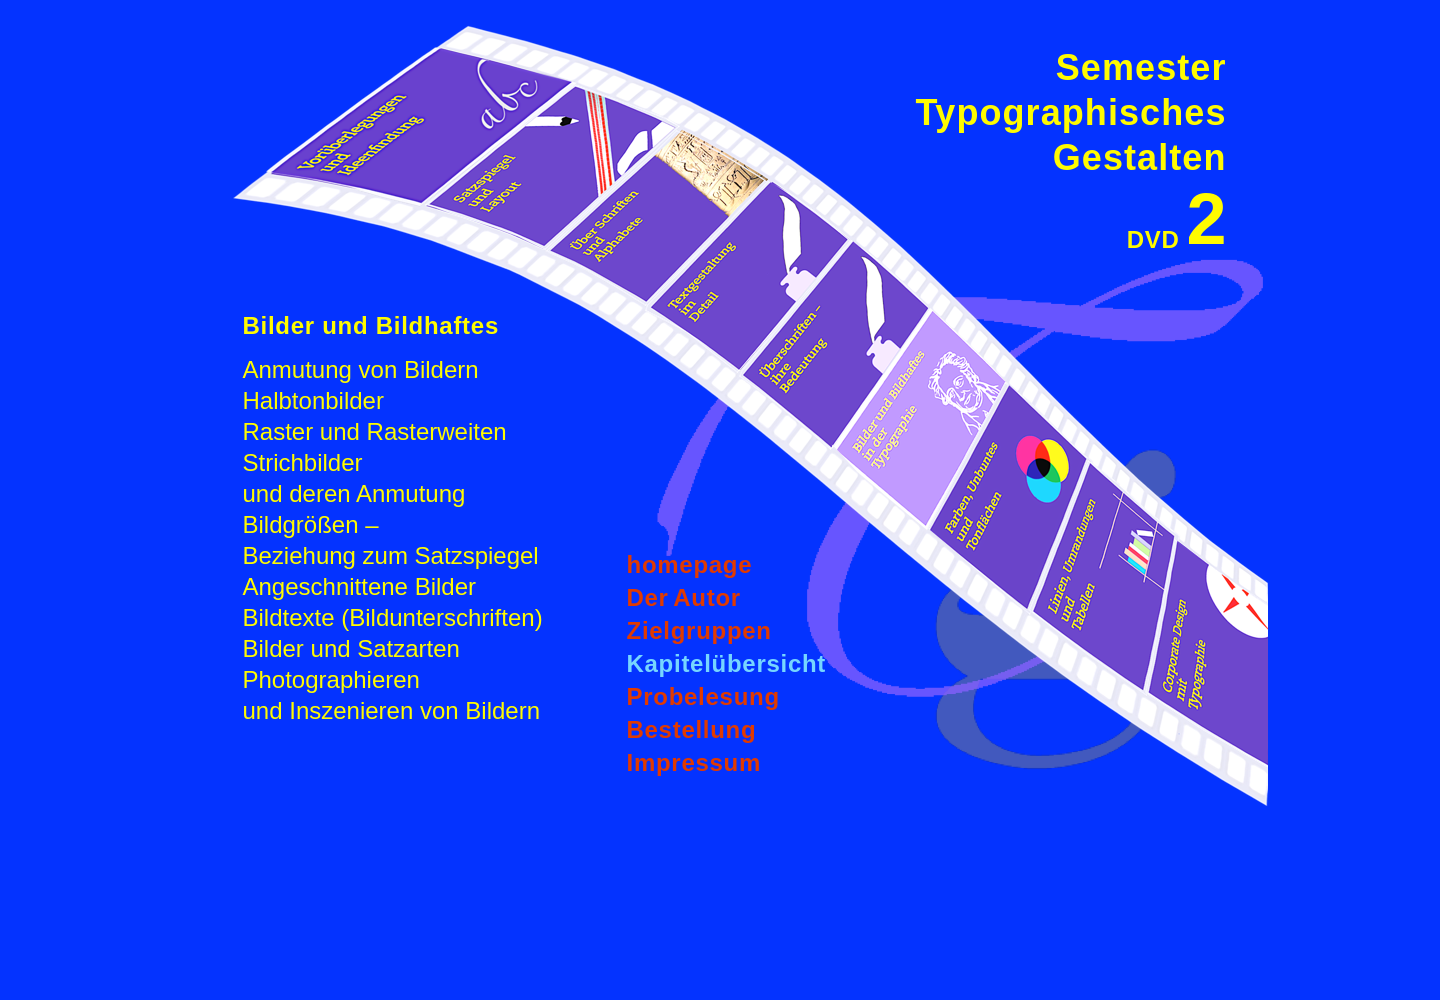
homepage (690, 564)
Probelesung (703, 696)
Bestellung (692, 729)
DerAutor (684, 597)
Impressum (694, 762)
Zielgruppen (699, 630)
